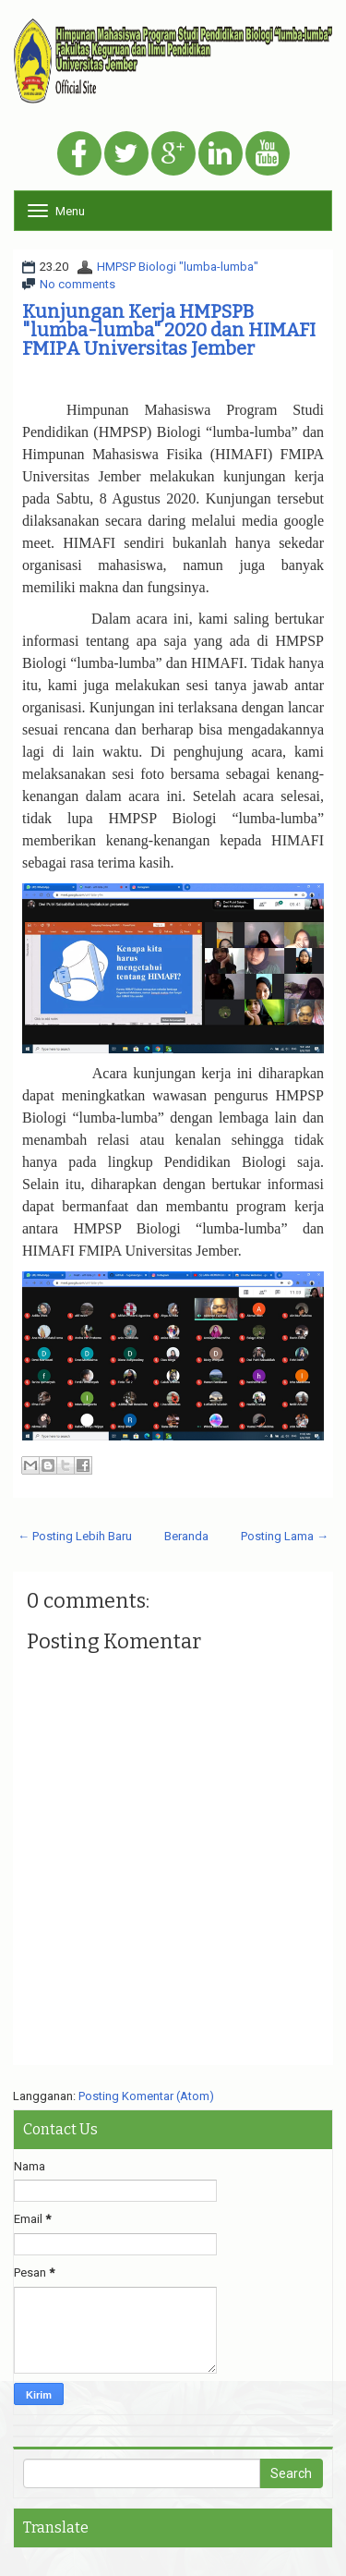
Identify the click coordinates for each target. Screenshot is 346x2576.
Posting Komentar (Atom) (146, 2096)
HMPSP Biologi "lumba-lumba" (177, 266)
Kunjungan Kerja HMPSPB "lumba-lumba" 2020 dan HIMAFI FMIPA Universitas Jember (169, 329)
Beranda (186, 1536)
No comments (77, 284)
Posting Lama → (284, 1536)
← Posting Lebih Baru (75, 1536)
